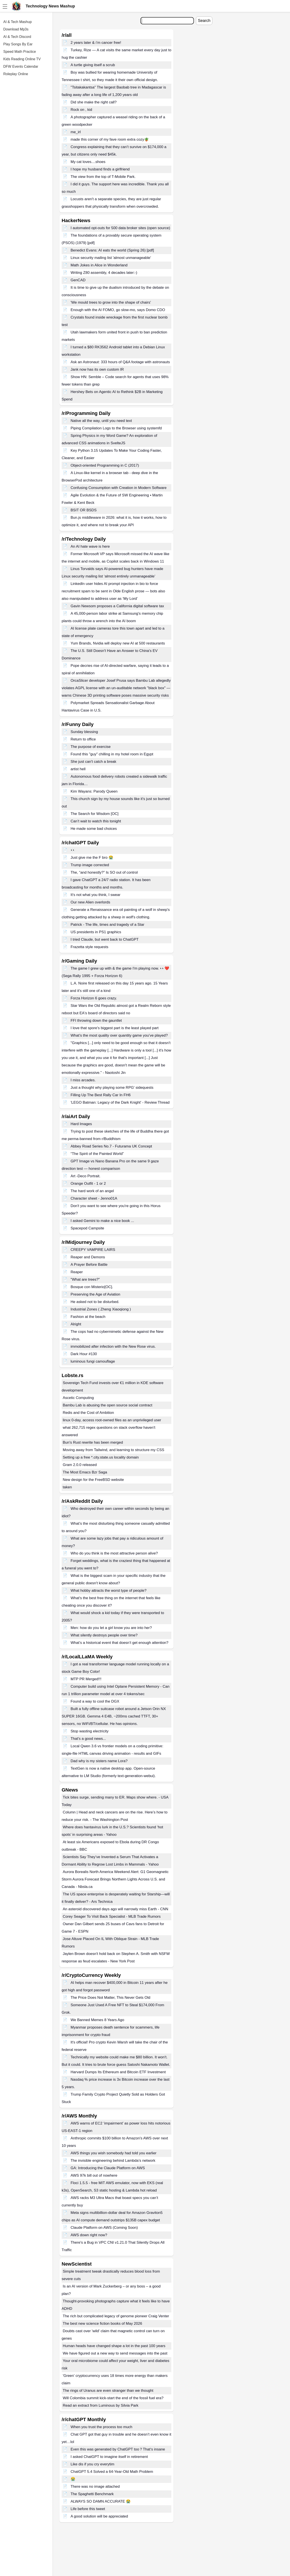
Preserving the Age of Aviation (95, 1294)
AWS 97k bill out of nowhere (94, 2175)
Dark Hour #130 (84, 1354)
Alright (76, 1324)
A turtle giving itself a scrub (93, 65)
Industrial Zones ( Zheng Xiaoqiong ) (101, 1309)
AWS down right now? (89, 2235)
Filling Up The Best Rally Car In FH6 (101, 1095)
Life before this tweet (88, 2509)
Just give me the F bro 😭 (92, 857)
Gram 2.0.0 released (80, 1465)
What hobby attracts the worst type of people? (109, 1590)
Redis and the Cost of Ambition (88, 1413)
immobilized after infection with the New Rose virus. (113, 1346)
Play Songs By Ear (17, 44)
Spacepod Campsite (87, 1228)
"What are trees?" (85, 1279)
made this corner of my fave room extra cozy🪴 (110, 139)
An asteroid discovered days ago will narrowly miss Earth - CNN (115, 1909)
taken (67, 1487)
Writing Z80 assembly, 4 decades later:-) (104, 273)
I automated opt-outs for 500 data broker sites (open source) (120, 228)
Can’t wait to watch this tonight (96, 821)
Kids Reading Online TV (22, 59)
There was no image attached (95, 2486)
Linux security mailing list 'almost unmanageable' (111, 258)
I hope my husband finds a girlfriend (100, 169)
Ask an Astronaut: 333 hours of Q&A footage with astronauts (120, 362)
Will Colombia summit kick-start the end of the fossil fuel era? (113, 2398)
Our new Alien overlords (90, 902)
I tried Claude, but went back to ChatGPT (105, 939)
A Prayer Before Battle (89, 1264)
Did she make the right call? (94, 102)
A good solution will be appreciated (99, 2516)
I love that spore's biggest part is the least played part (115, 1028)
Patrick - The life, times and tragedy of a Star (107, 924)
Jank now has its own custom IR (97, 369)
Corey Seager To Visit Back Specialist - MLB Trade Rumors (112, 1916)
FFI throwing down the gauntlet (96, 1020)
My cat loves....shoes (88, 162)
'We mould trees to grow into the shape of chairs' (111, 302)
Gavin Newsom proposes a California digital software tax (117, 606)
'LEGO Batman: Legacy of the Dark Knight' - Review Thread (120, 1102)
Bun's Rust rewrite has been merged (93, 1442)
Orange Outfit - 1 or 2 (88, 1183)
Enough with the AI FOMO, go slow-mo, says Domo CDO (118, 310)
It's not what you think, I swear (95, 895)
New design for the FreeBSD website (93, 1480)
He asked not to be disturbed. (95, 1302)
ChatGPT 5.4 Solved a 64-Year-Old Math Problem (112, 2472)
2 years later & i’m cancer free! (96, 43)
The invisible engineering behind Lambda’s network (113, 2160)
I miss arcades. (83, 1080)
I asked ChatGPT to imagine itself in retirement (109, 2457)
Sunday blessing (84, 732)
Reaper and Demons (88, 1257)
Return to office (83, 739)
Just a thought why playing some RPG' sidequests (112, 1087)
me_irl (76, 132)
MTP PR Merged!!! (86, 1679)
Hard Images (81, 1124)
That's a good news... (88, 1739)
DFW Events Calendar (20, 66)
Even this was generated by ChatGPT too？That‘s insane (118, 2449)
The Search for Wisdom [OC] (94, 814)
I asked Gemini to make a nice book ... (102, 1221)
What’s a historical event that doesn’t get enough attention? (119, 1643)
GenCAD (78, 280)
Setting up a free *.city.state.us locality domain (101, 1457)
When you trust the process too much (101, 2427)
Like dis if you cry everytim (92, 2464)
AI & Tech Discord (17, 37)
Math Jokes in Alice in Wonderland (99, 265)
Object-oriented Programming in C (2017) (105, 465)
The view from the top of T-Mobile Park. (103, 177)
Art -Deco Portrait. (85, 1176)
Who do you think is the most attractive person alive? (114, 1553)
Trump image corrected (90, 865)
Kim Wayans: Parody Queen (94, 791)
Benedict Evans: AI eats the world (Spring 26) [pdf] (112, 250)
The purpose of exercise (91, 747)
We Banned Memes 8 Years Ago (97, 2020)
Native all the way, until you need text (101, 421)
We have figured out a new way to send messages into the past (115, 2353)
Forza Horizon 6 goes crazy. (94, 998)
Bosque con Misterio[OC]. (92, 1287)
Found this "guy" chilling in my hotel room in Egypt (112, 754)
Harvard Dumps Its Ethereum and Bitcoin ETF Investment (118, 2072)
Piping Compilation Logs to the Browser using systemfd (116, 428)
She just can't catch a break (93, 762)
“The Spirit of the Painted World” (97, 1154)
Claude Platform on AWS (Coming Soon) (104, 2227)
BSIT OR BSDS (84, 510)
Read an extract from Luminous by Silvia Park (100, 2405)
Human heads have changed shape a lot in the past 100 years (114, 2346)
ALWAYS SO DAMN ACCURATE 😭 (101, 2501)
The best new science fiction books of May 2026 (102, 2323)
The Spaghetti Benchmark (92, 2494)
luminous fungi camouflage (93, 1361)
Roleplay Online (15, 74)
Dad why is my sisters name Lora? (99, 1761)
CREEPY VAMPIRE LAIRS (93, 1250)
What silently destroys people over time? (104, 1635)
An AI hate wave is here (90, 546)
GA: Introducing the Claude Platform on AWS (108, 2168)
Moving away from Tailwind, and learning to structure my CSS (113, 1450)
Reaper (77, 1272)
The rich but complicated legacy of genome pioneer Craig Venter (116, 2316)
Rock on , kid (81, 110)
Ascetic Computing (78, 1398)
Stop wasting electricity (90, 1731)
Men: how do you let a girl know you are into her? (111, 1628)
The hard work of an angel (92, 1191)
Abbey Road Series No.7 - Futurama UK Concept (111, 1146)
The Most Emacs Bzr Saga (85, 1472)
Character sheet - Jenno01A (94, 1198)
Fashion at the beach (88, 1317)
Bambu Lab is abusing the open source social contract (107, 1405)
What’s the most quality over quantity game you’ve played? (119, 1035)
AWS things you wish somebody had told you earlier (114, 2153)
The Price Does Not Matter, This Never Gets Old (110, 1997)
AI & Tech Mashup (17, 22)
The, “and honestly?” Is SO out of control (104, 872)
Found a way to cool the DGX (95, 1701)
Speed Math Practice (19, 51)
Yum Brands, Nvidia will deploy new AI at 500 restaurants (118, 643)
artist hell (78, 769)
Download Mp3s (16, 29)
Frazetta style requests (89, 947)
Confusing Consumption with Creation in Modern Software (119, 488)
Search (204, 20)
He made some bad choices (94, 829)
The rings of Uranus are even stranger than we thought (108, 2390)
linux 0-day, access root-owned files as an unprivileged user (112, 1420)
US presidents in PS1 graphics (96, 932)
